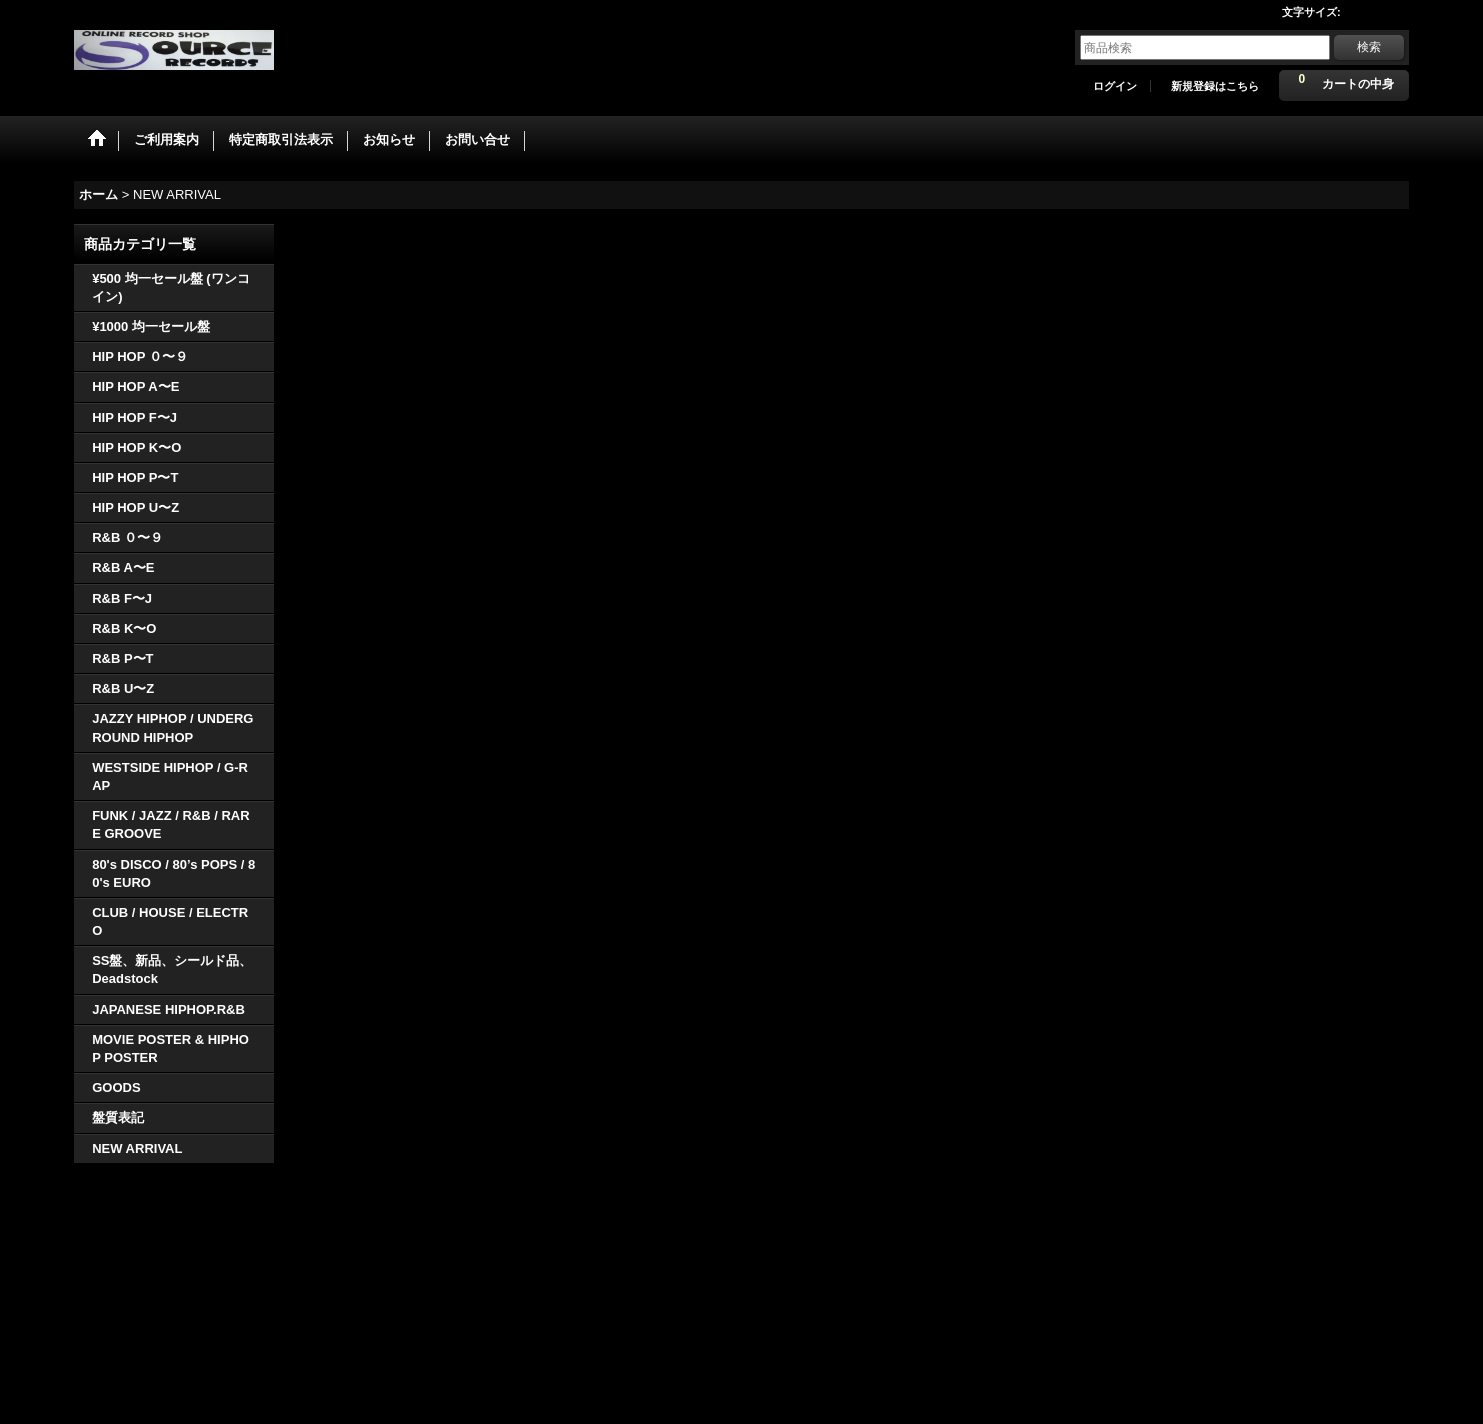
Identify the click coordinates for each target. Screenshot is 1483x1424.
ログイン (1115, 86)
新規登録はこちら (1215, 86)
